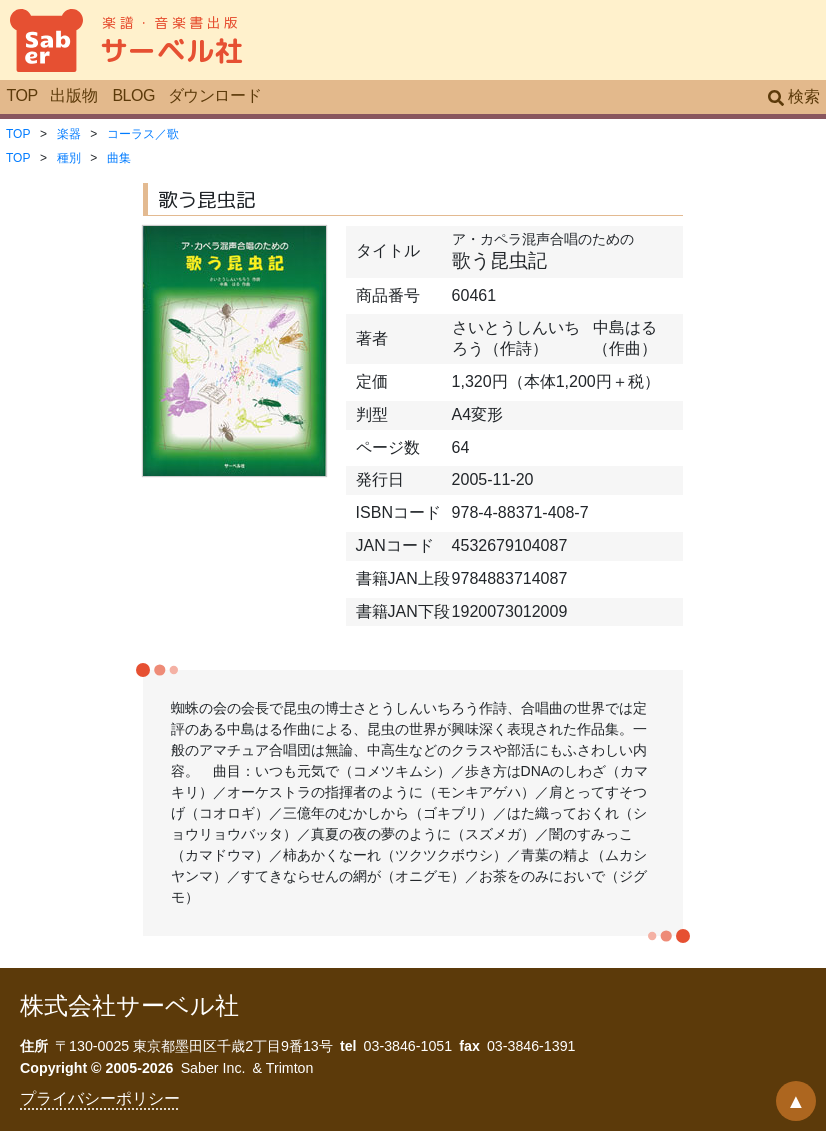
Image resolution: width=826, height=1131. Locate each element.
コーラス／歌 (143, 134)
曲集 (119, 158)
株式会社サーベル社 (129, 1005)
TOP (21, 95)
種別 (69, 158)
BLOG (133, 95)
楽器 (69, 134)
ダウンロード (214, 95)
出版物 (73, 95)
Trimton (290, 1068)
